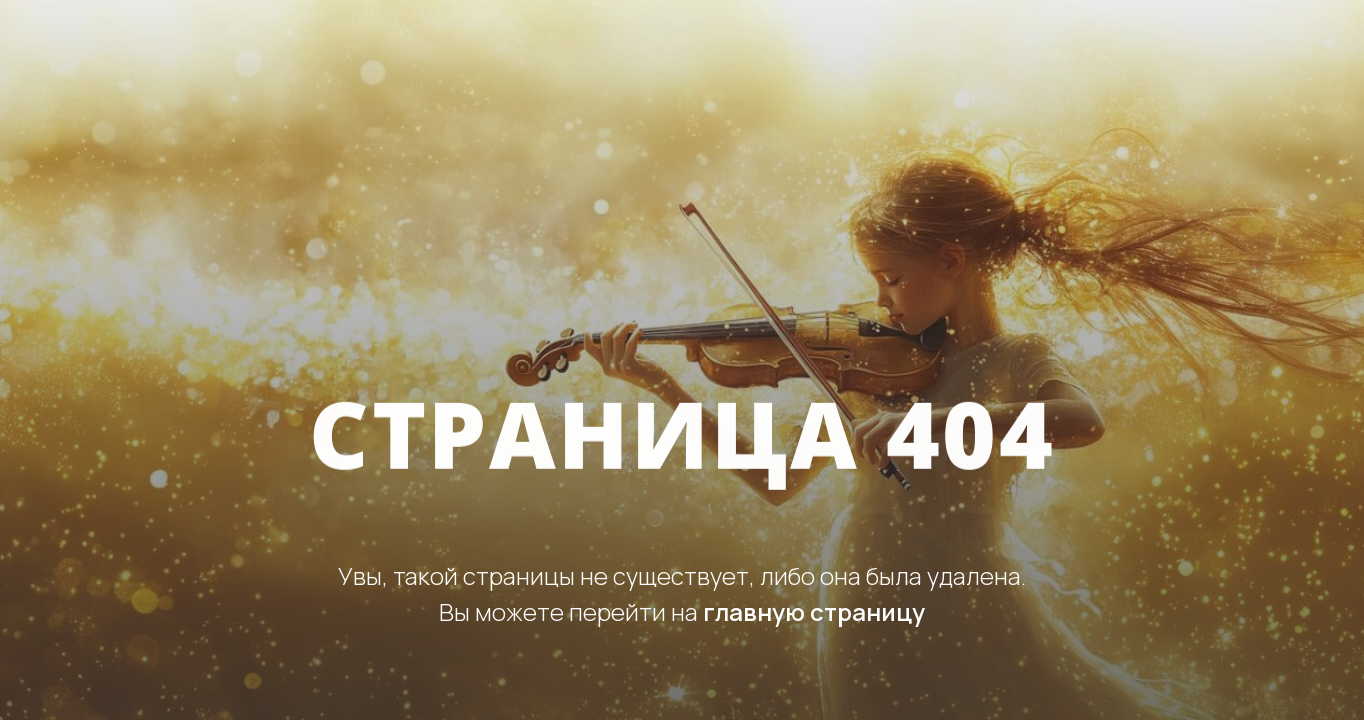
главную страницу (814, 611)
